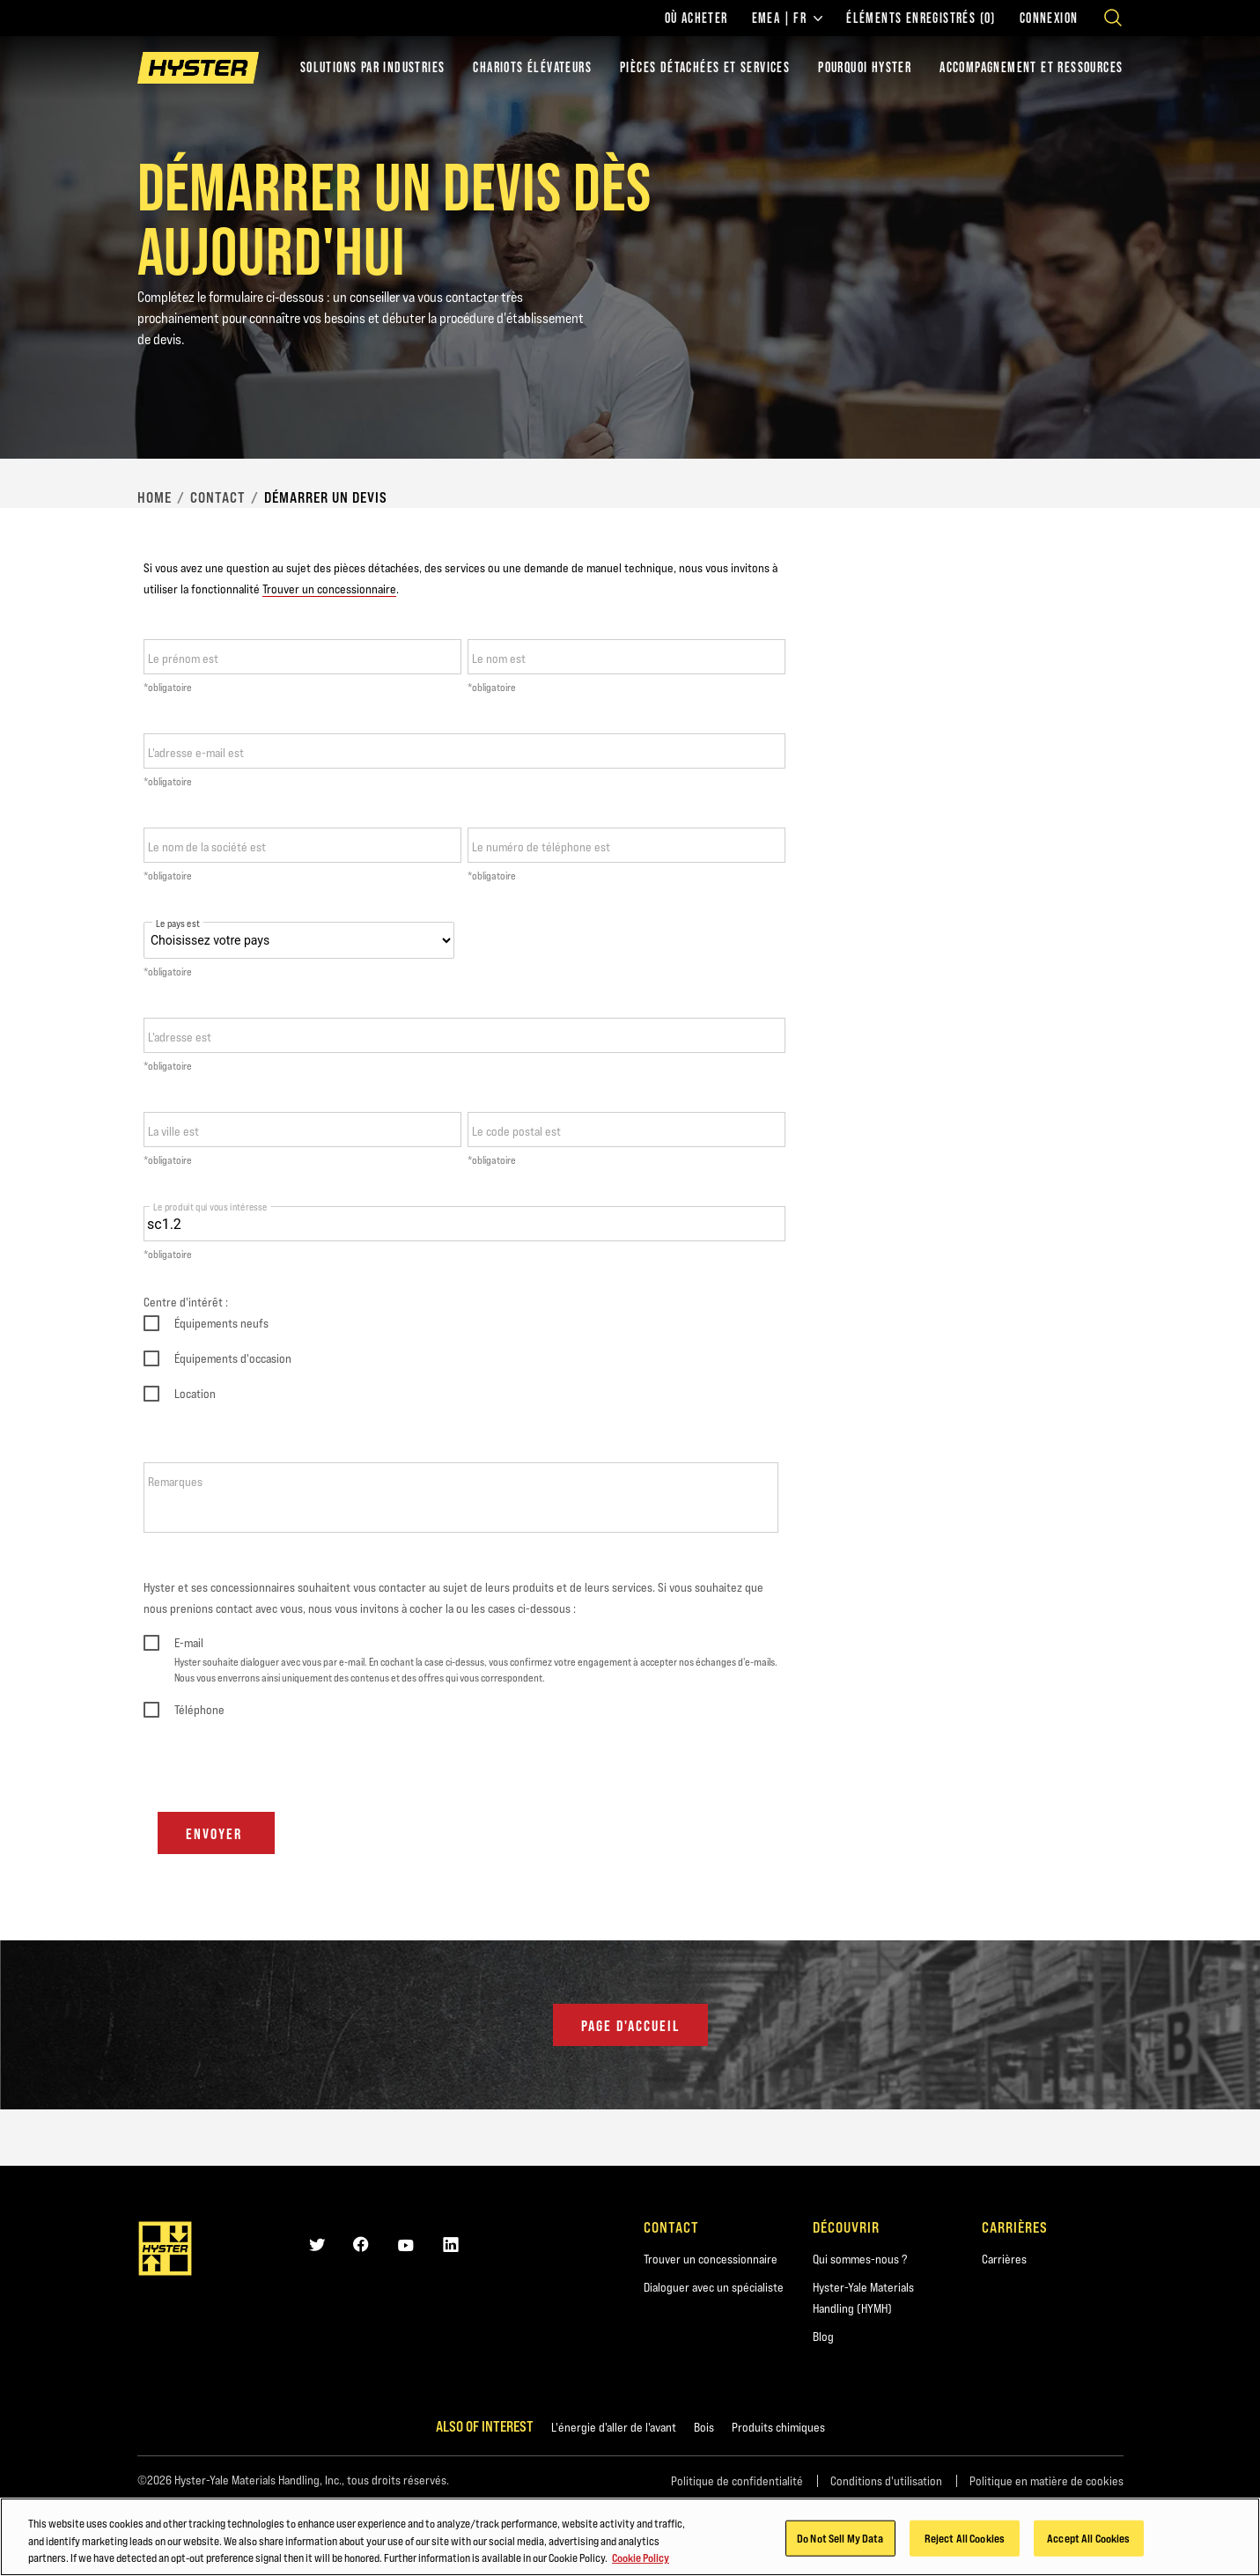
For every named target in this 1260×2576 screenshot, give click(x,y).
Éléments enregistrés (921, 18)
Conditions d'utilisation (886, 2481)
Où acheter (696, 18)
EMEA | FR (787, 18)
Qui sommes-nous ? (860, 2259)
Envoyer (216, 1833)
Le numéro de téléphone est (541, 847)
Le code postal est (516, 1131)
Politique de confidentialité (737, 2481)
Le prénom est (183, 658)
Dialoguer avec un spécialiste (714, 2287)
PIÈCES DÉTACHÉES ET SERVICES (705, 67)
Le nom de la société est (207, 847)
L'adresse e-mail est (196, 753)
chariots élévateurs (532, 67)
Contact (218, 497)
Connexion (1049, 18)
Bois (704, 2427)
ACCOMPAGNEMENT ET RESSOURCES (1031, 67)
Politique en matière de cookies (1046, 2481)
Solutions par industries (373, 67)
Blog (823, 2336)
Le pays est (178, 924)
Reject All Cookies (965, 2537)
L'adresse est (179, 1037)
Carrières (1004, 2259)
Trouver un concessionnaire (329, 589)
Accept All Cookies (1088, 2537)
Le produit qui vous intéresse (210, 1206)
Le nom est (499, 658)
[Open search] (1113, 17)
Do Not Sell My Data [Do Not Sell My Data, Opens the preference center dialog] (840, 2537)
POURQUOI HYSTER (864, 67)
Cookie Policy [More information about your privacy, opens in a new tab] (640, 2557)
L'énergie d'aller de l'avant (613, 2427)
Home (154, 497)
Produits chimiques (778, 2427)
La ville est (173, 1131)
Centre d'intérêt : (186, 1302)
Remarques (175, 1482)
